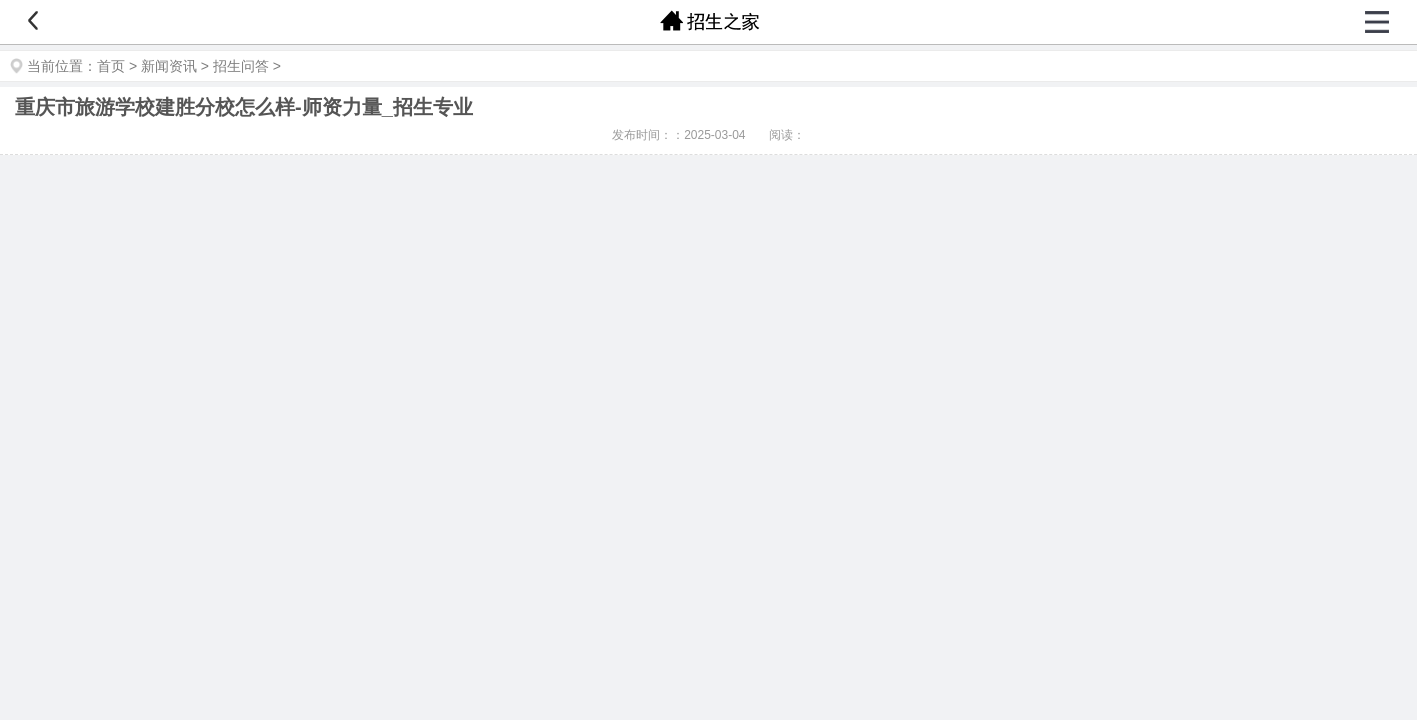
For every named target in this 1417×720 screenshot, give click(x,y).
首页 (111, 66)
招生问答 (241, 66)
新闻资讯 (169, 66)
